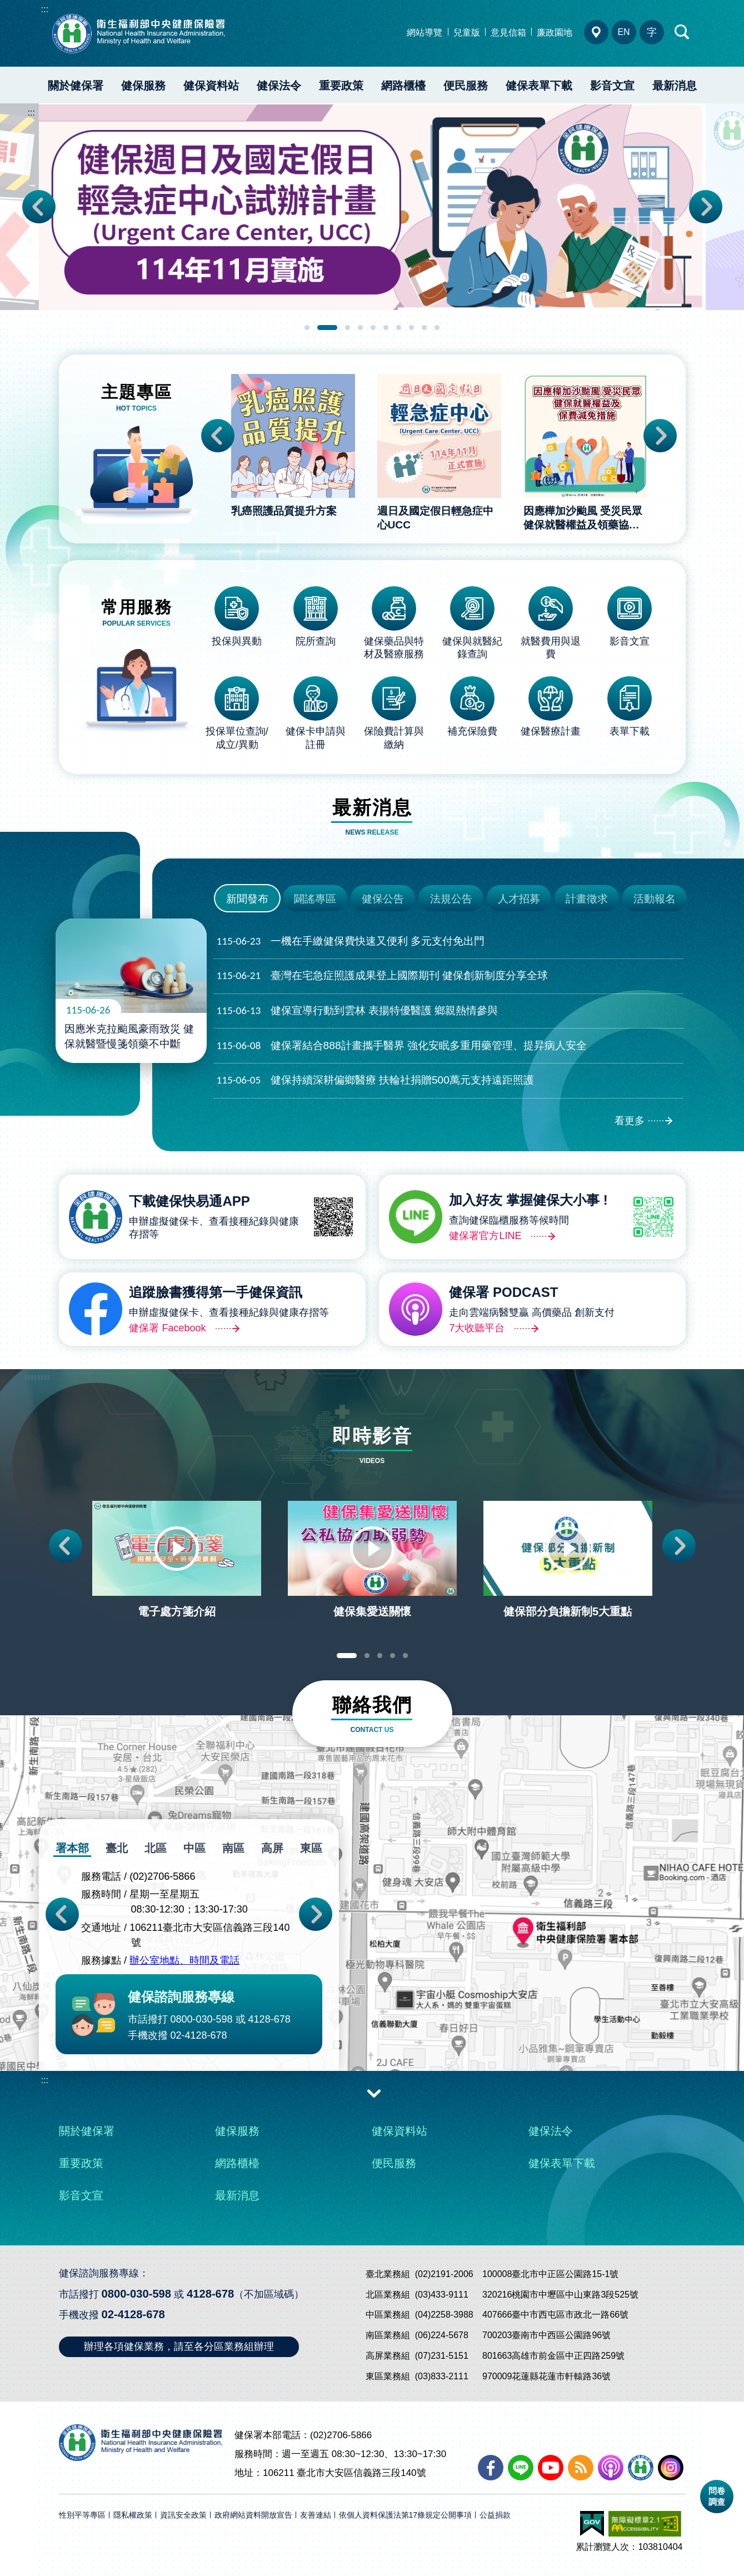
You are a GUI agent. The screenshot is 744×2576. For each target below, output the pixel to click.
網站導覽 (424, 32)
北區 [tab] (155, 1848)
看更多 (630, 1120)
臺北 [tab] (117, 1848)
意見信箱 (508, 32)
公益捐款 (495, 2515)
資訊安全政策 (183, 2515)
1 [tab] (306, 327)
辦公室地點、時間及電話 (184, 1960)
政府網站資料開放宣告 (253, 2515)
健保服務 (143, 85)
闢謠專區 (315, 899)
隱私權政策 (132, 2515)
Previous (39, 206)
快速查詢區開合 (682, 32)
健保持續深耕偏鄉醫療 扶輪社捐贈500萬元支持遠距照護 (375, 1080)
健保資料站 (211, 85)
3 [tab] (347, 327)
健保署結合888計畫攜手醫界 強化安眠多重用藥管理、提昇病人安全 (402, 1046)
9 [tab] (424, 327)
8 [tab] (411, 327)
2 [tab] (327, 327)
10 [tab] (437, 327)
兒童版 (466, 32)
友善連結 (315, 2515)
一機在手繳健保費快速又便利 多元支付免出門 (351, 941)
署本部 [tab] (72, 1848)
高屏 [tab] (272, 1848)
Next (705, 206)
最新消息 (674, 85)
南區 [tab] (233, 1848)
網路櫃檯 (403, 85)
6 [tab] (385, 327)
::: (44, 9)
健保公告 (383, 899)
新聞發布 (247, 899)
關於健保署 (75, 85)
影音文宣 (612, 85)
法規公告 (451, 899)
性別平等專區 (82, 2515)
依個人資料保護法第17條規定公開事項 (405, 2515)
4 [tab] (360, 327)
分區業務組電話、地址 (596, 32)
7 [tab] (398, 327)
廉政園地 (554, 32)
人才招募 (519, 899)
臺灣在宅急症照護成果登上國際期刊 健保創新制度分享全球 (382, 976)
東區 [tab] (311, 1848)
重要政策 (341, 85)
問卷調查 (716, 2496)
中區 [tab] (194, 1848)
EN (623, 32)
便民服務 (465, 85)
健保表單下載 (539, 85)
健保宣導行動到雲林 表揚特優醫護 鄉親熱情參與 (357, 1011)
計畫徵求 (587, 899)
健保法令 (279, 85)
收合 (374, 2092)
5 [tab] (373, 327)
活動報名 (654, 899)
